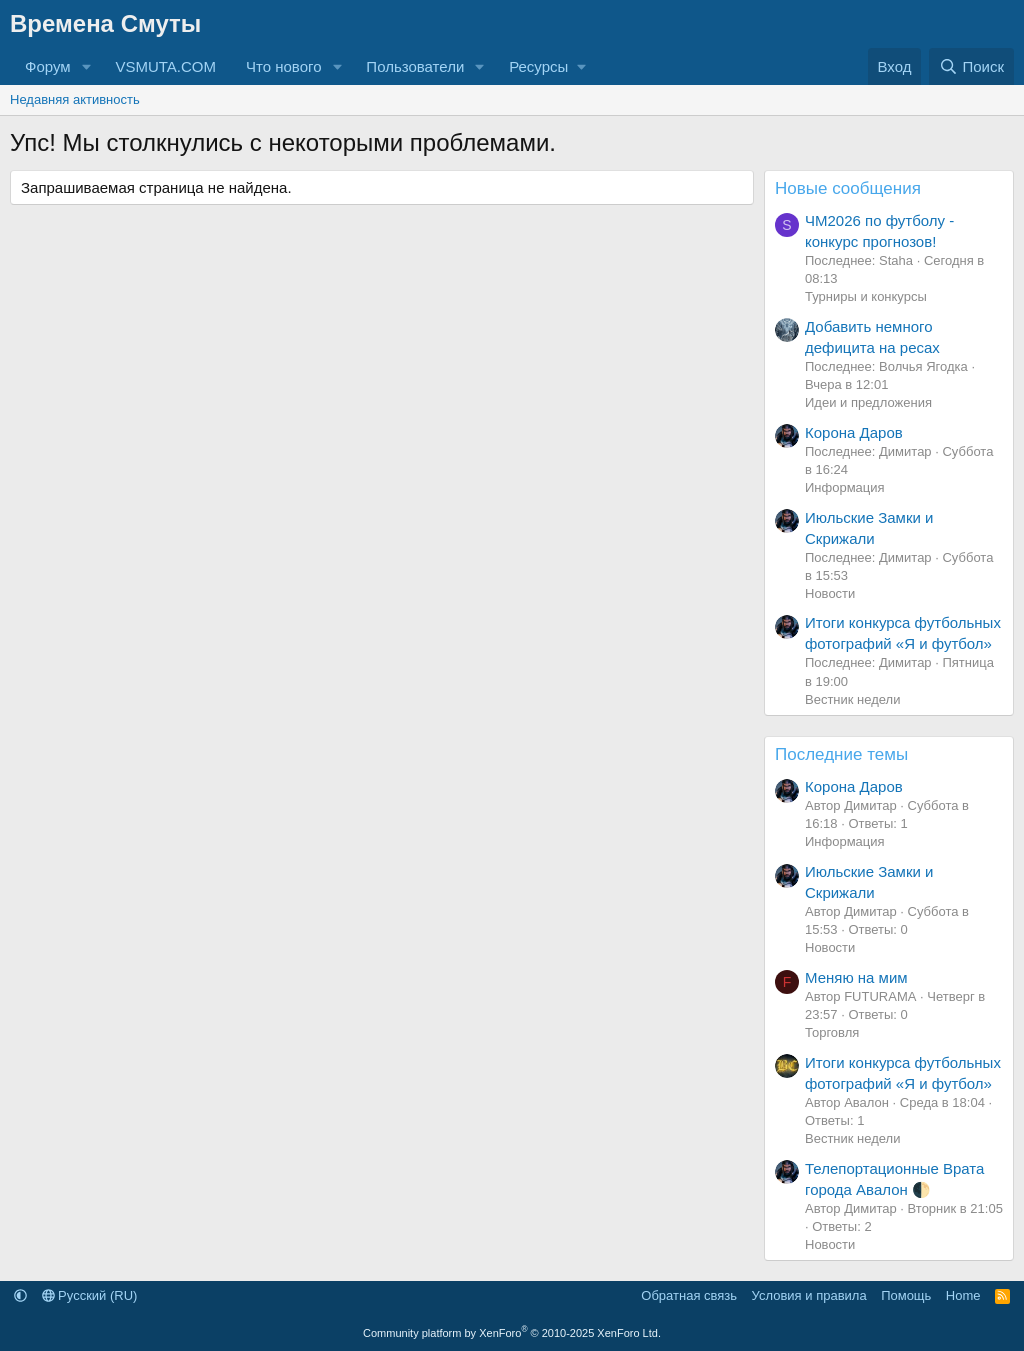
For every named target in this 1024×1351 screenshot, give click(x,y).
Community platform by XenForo (512, 1333)
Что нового (283, 66)
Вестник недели (852, 699)
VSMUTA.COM (165, 66)
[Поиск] (971, 66)
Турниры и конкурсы (866, 296)
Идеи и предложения (868, 402)
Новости (830, 593)
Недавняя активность (75, 99)
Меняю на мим (856, 977)
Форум (48, 66)
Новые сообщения (848, 188)
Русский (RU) (90, 1295)
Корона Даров (854, 432)
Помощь (906, 1295)
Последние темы (841, 754)
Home (963, 1295)
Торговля (832, 1032)
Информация (845, 487)
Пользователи (415, 66)
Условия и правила (809, 1295)
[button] (86, 66)
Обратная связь (689, 1295)
